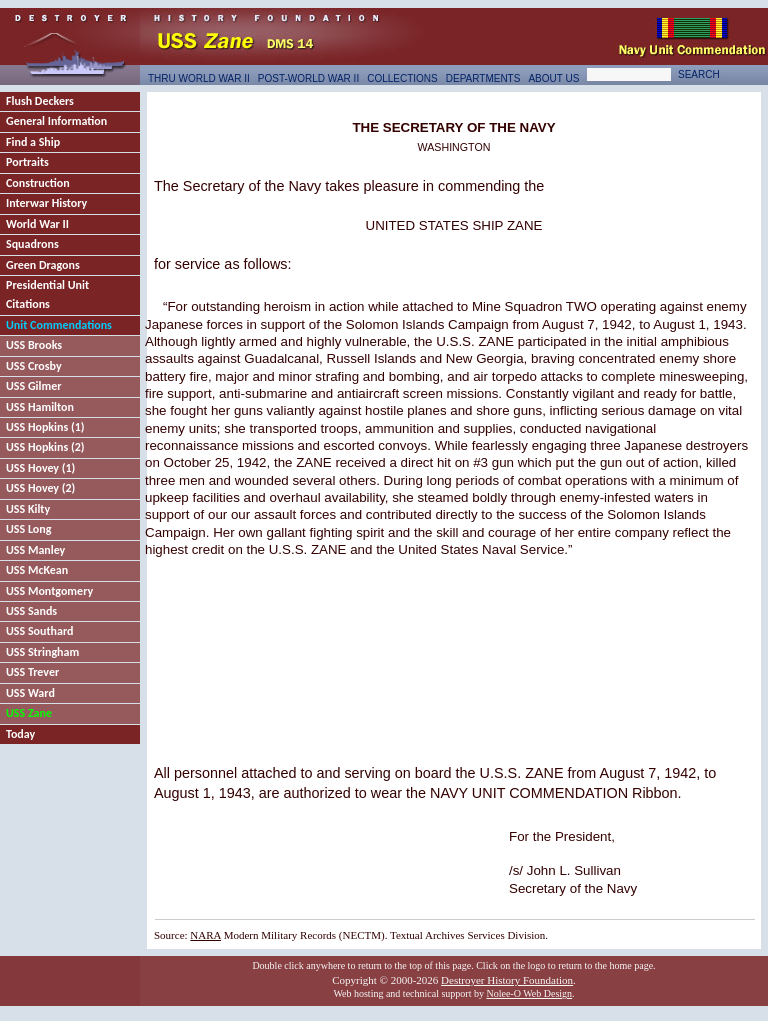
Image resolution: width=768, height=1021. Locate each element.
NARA (205, 935)
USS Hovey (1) (40, 468)
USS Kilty (28, 509)
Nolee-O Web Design (529, 993)
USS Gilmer (34, 386)
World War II (37, 224)
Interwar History (46, 203)
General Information (56, 121)
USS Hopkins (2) (45, 447)
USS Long (28, 529)
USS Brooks (34, 345)
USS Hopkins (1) (45, 427)
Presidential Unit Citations (47, 294)
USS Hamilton (40, 407)
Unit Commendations (59, 325)
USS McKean (37, 570)
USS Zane (29, 713)
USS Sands (31, 611)
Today (20, 734)
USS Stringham (42, 652)
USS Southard (40, 631)
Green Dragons (43, 265)
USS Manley (35, 550)
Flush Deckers (40, 101)
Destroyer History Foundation (507, 980)
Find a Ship (33, 142)
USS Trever (32, 672)
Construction (38, 183)
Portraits (27, 162)
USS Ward (30, 693)
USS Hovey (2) (40, 488)
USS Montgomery (49, 591)
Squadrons (32, 244)
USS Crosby (34, 366)
